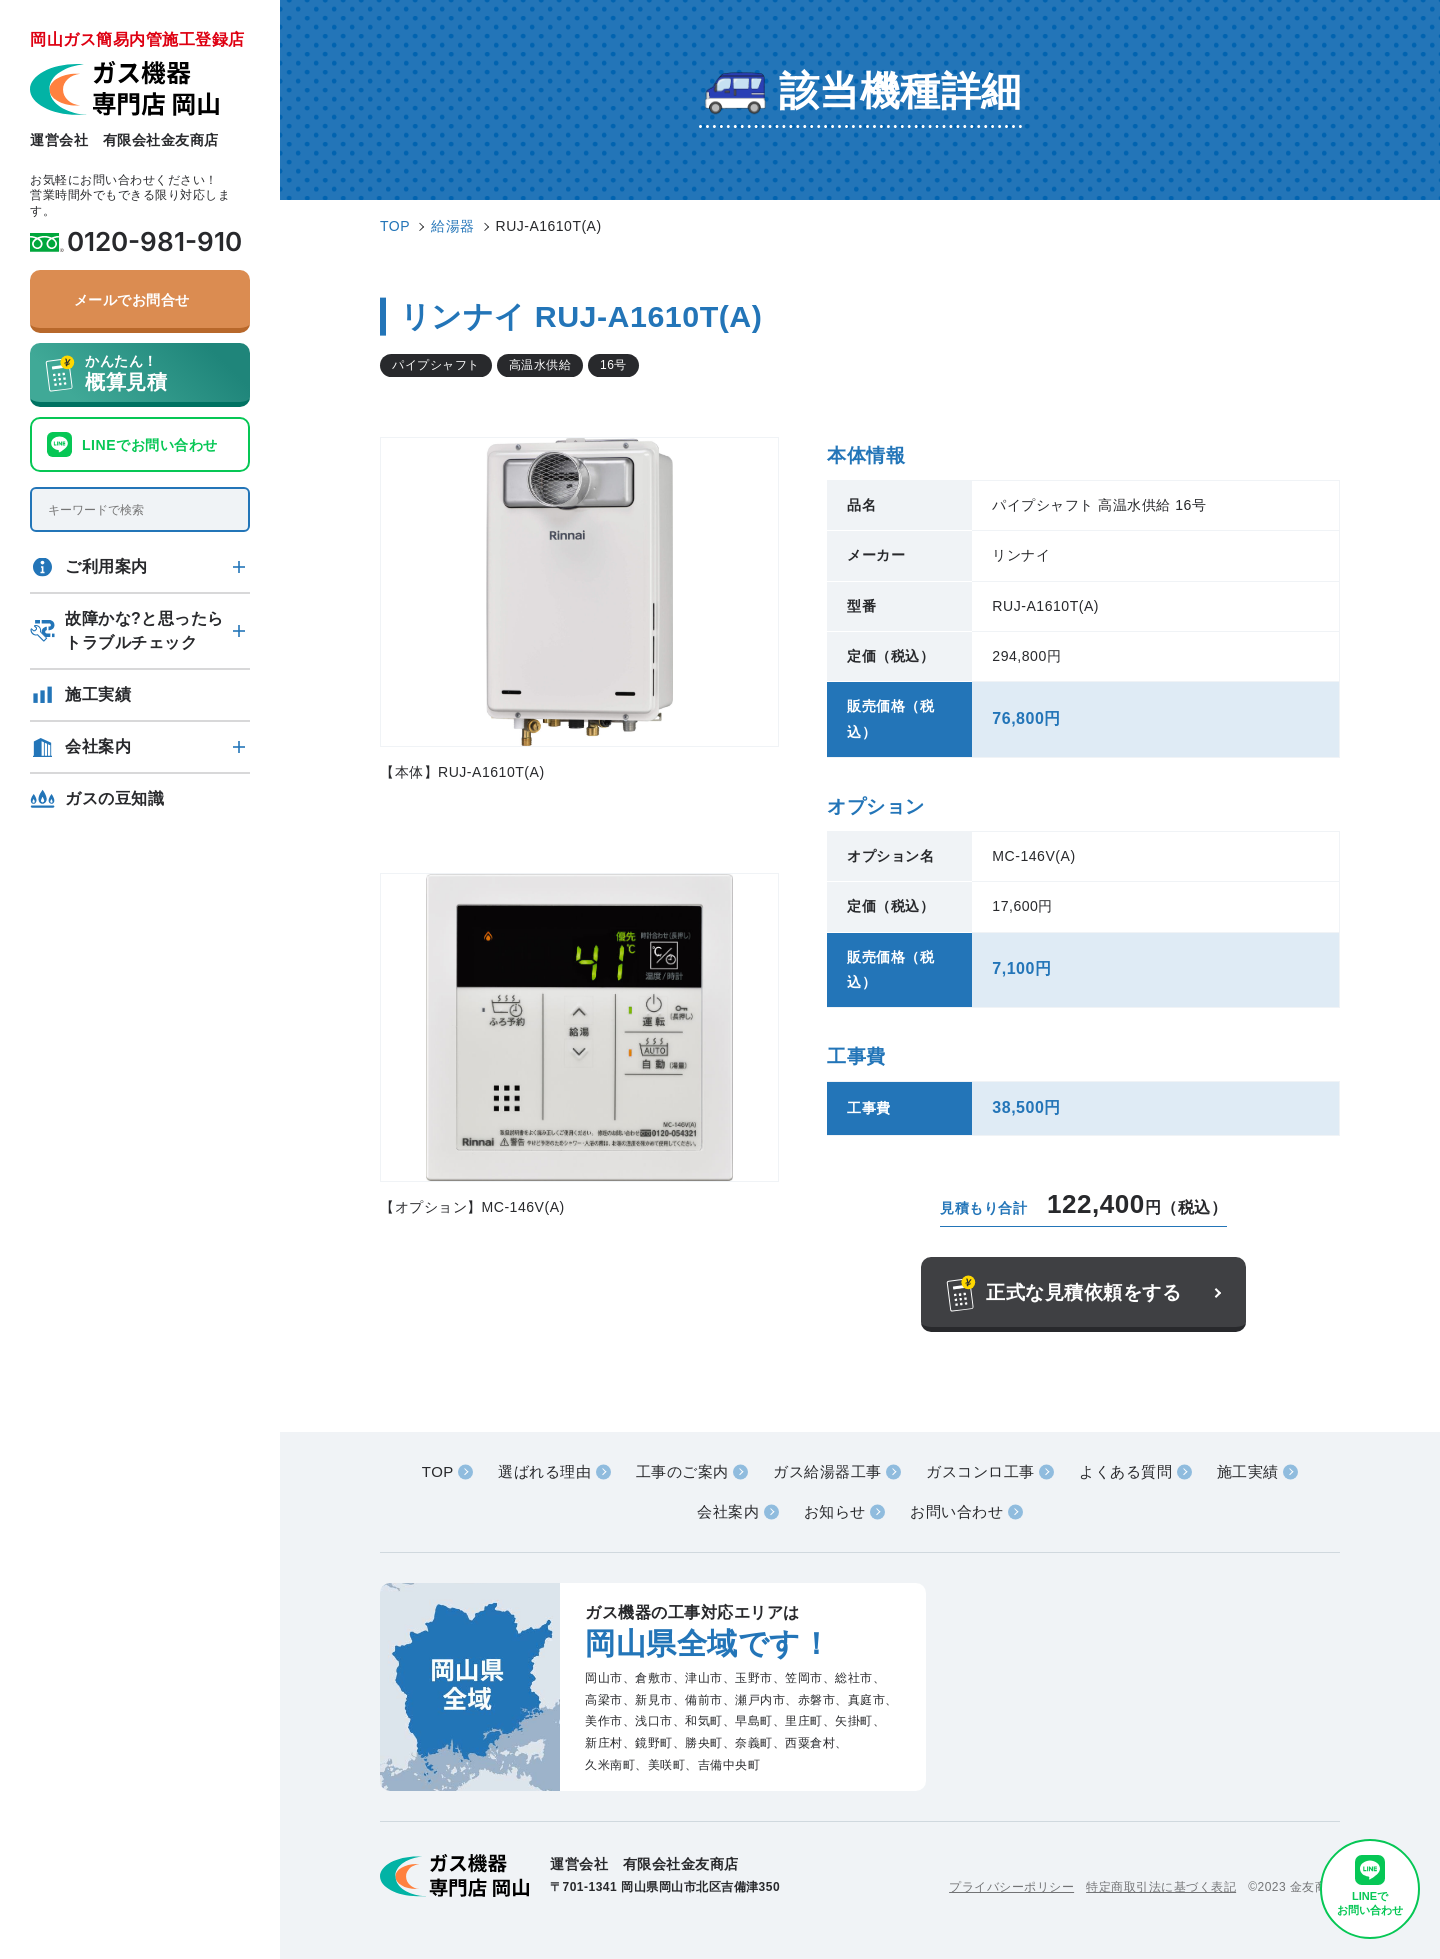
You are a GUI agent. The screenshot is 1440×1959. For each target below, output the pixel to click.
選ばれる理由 (544, 1471)
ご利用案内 (106, 566)
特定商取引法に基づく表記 (1161, 1887)
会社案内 (98, 746)
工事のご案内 (682, 1471)
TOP (438, 1471)
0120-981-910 (154, 242)
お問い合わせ (956, 1511)
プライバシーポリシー (1011, 1887)
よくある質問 (1125, 1471)
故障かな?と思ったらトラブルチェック (144, 630)
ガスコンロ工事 (980, 1471)
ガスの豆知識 (114, 798)
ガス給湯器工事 (827, 1471)
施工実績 (98, 694)
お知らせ (835, 1511)
